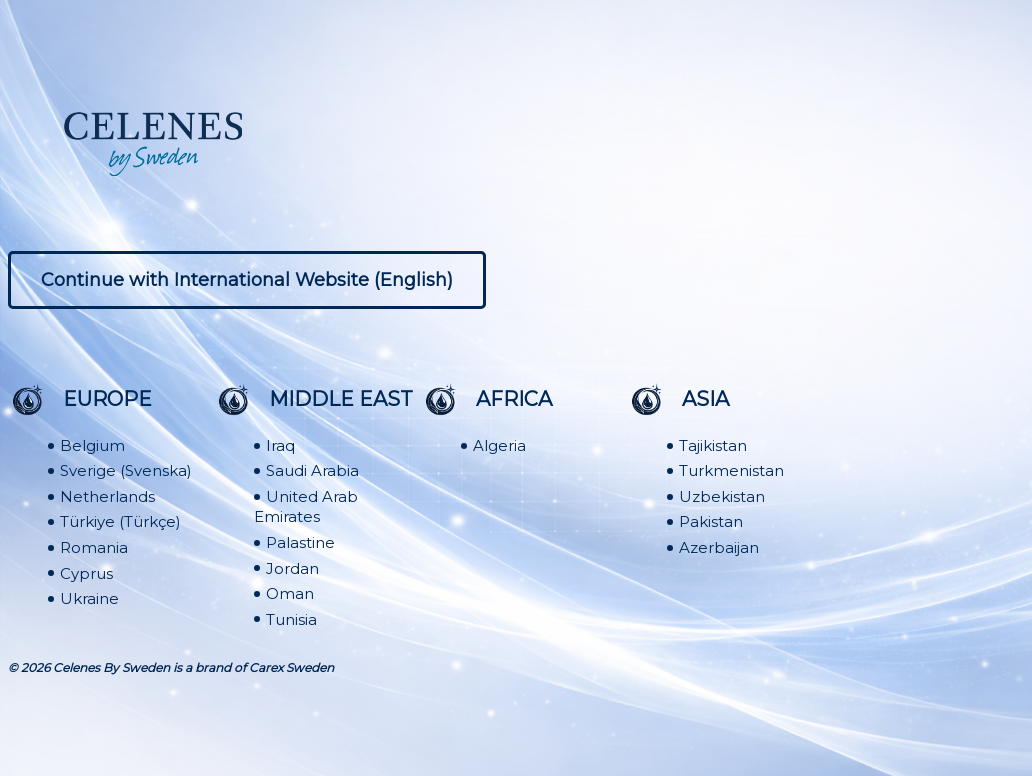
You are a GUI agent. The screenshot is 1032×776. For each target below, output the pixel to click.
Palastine (300, 542)
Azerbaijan (719, 547)
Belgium (92, 445)
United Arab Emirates (306, 507)
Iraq (280, 445)
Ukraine (89, 598)
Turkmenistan (731, 470)
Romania (94, 547)
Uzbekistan (722, 496)
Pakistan (711, 522)
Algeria (499, 445)
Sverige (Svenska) (126, 470)
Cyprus (86, 573)
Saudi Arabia (312, 470)
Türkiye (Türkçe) (120, 522)
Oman (290, 593)
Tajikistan (713, 445)
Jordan (292, 568)
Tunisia (291, 619)
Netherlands (107, 496)
